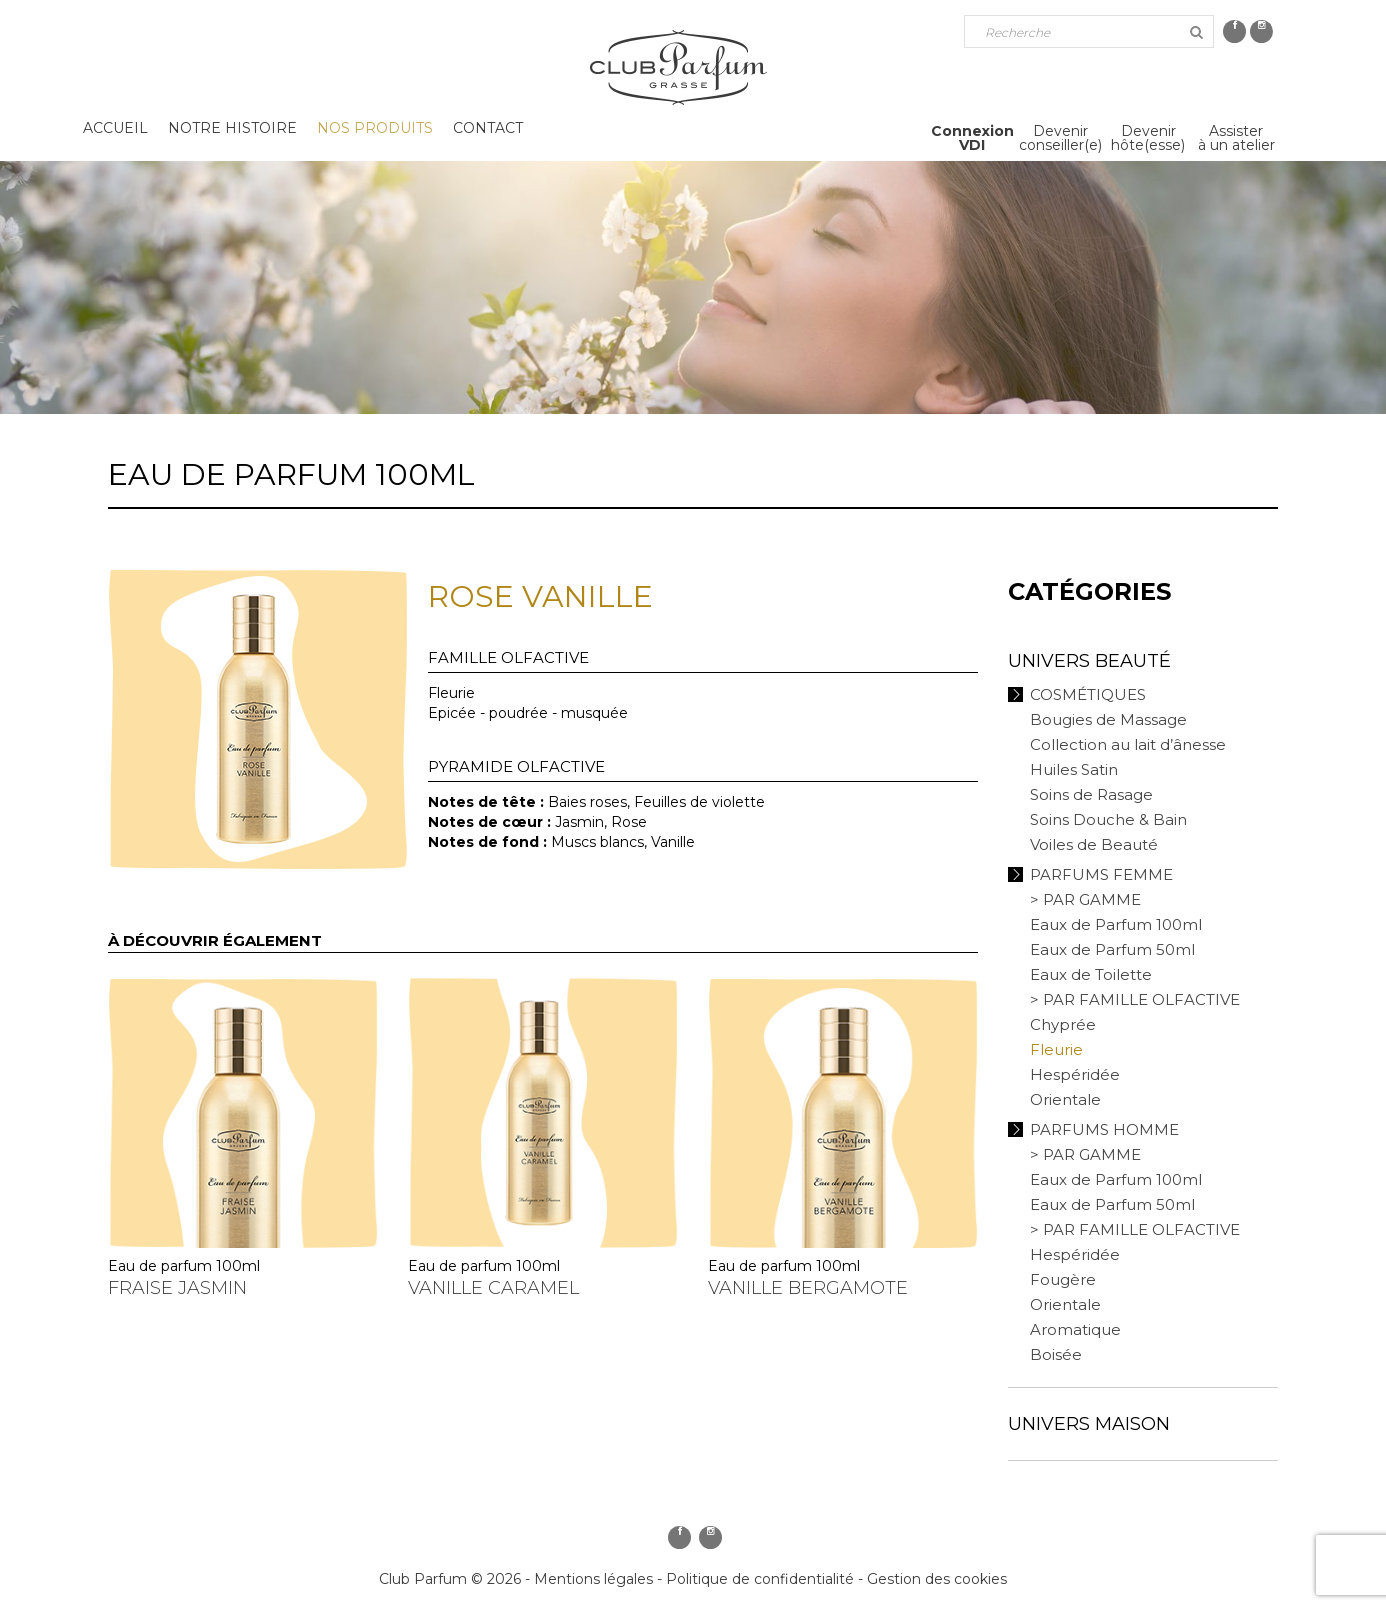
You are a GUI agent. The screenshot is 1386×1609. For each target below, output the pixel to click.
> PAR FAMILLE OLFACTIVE (1135, 999)
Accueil (115, 128)
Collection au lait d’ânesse (1128, 744)
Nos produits (375, 128)
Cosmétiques (1088, 694)
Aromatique (1075, 1329)
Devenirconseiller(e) (1060, 138)
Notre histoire (232, 128)
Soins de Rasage (1091, 794)
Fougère (1063, 1279)
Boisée (1056, 1354)
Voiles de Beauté (1094, 844)
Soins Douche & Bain (1108, 819)
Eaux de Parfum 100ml (1116, 924)
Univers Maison (1089, 1424)
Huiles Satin (1074, 769)
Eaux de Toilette (1091, 974)
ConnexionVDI (972, 138)
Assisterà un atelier (1236, 138)
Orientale (1065, 1099)
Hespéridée (1075, 1074)
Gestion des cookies (937, 1579)
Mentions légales (593, 1579)
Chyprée (1063, 1024)
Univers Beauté (1089, 661)
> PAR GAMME (1085, 899)
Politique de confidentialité (760, 1579)
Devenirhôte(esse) (1148, 138)
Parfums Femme (1101, 874)
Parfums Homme (1104, 1129)
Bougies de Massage (1108, 719)
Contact (488, 128)
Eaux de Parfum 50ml (1112, 949)
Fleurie (1056, 1049)
